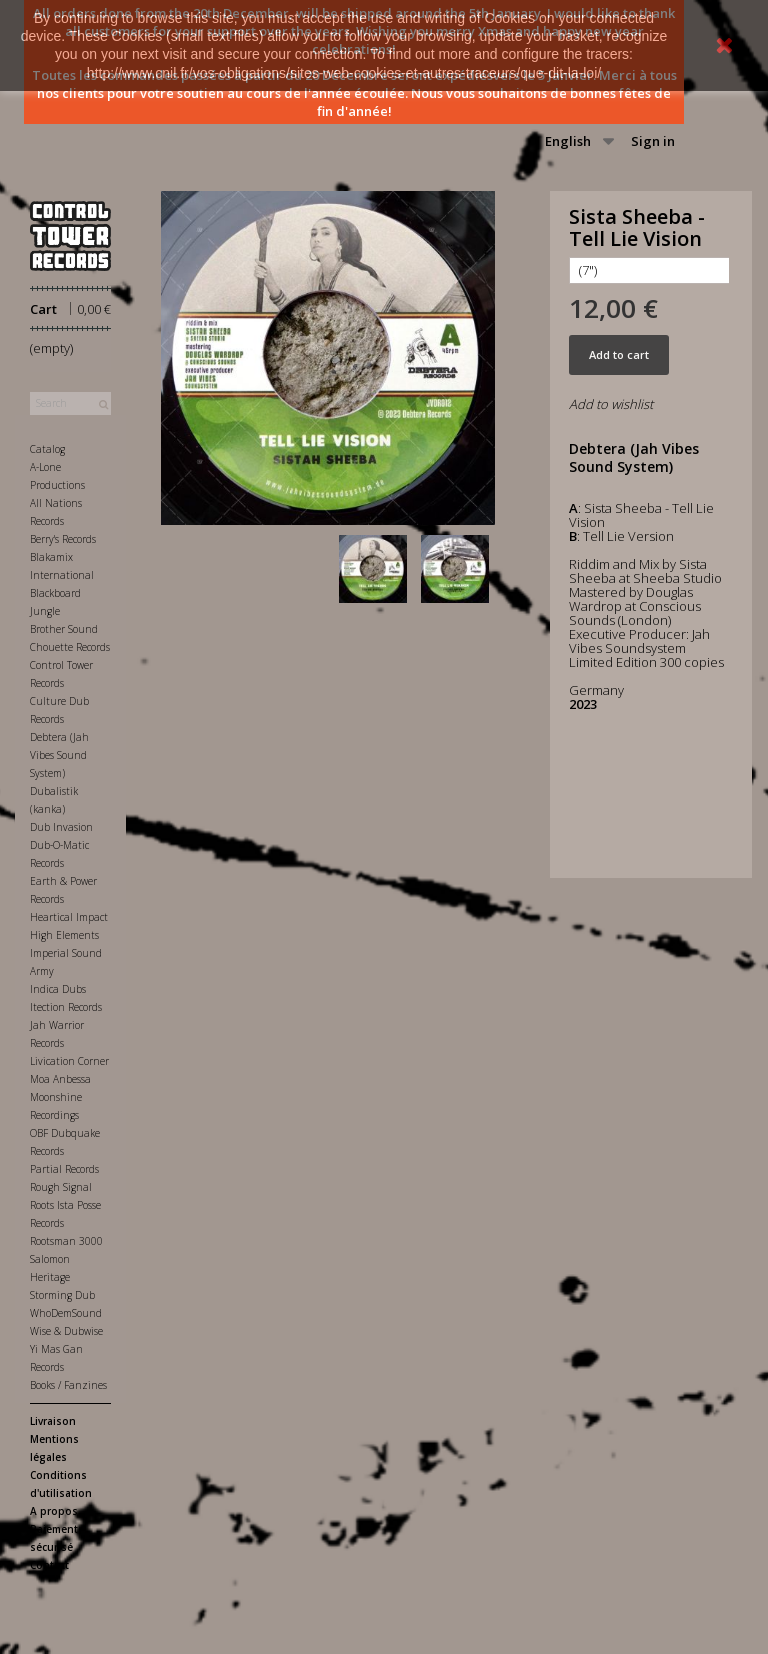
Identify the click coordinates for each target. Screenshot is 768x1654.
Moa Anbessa (60, 1079)
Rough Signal (61, 1187)
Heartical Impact (69, 917)
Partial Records (64, 1169)
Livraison (53, 1421)
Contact (49, 1565)
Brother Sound (64, 629)
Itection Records (66, 1007)
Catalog (47, 449)
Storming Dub (62, 1295)
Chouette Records (70, 647)
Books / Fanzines (68, 1385)
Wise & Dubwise (66, 1331)
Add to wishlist (611, 404)
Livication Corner (69, 1061)
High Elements (64, 935)
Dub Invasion (61, 827)
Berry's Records (63, 539)
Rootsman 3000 (66, 1241)
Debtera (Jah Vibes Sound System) (59, 755)
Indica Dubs (58, 989)
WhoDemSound (66, 1313)
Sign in (653, 141)
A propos (54, 1511)
